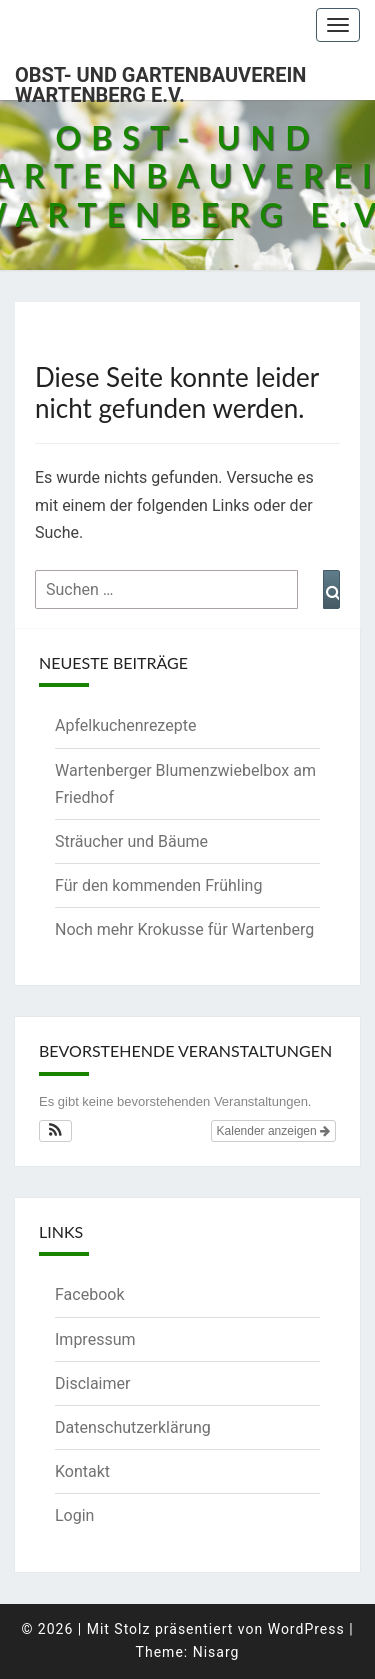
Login (74, 1515)
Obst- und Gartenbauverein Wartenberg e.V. (160, 81)
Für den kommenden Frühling (158, 885)
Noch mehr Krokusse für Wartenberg (184, 929)
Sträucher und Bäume (131, 841)
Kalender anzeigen (273, 1131)
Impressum (95, 1339)
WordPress (306, 1629)
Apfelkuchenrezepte (125, 725)
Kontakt (82, 1471)
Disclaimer (92, 1383)
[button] (55, 1131)
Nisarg (216, 1652)
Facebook (89, 1294)
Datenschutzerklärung (133, 1427)
